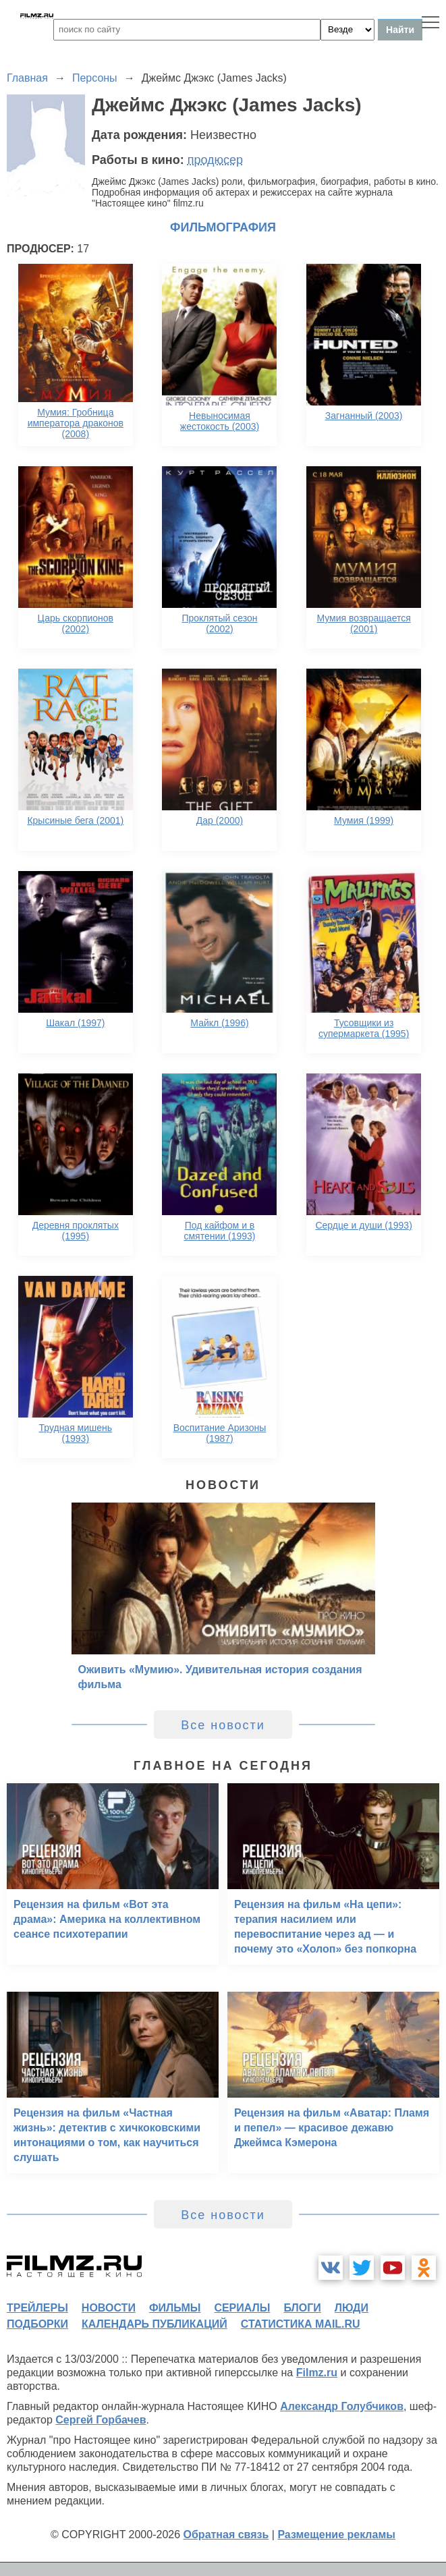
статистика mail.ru (300, 2324)
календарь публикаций (154, 2324)
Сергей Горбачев (100, 2420)
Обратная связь (226, 2534)
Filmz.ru (316, 2372)
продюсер (215, 160)
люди (351, 2308)
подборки (37, 2324)
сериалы (242, 2308)
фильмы (174, 2308)
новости (109, 2308)
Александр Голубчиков (341, 2406)
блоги (301, 2308)
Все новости (223, 1725)
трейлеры (37, 2308)
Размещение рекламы (336, 2534)
